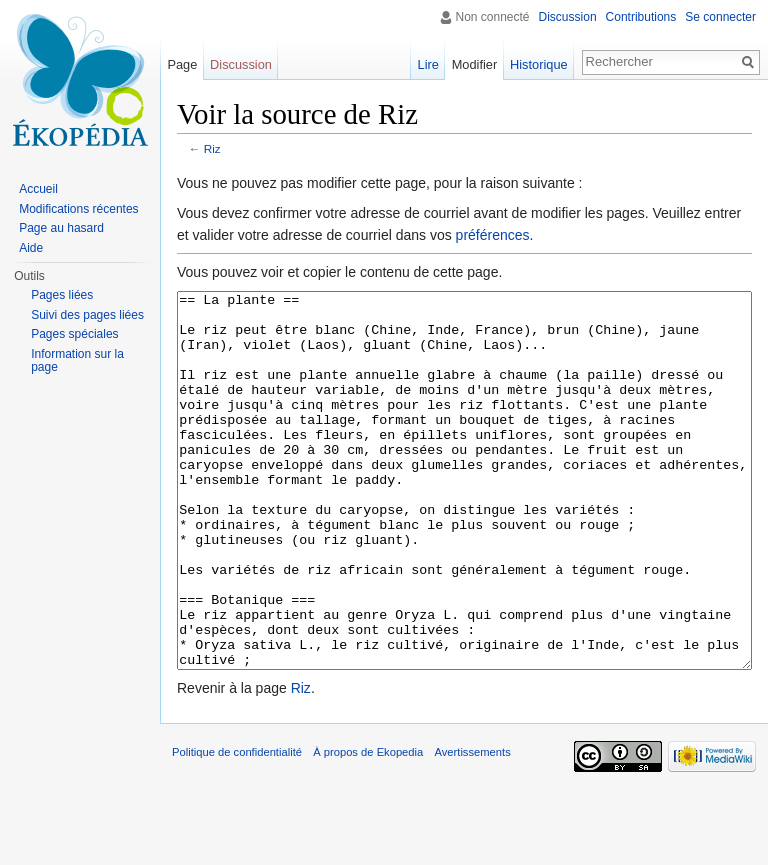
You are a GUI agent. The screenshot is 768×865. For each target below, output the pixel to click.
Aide (31, 248)
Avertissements (472, 827)
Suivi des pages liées (87, 315)
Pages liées (62, 295)
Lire (428, 64)
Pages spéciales (74, 334)
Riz (212, 148)
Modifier (475, 64)
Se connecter (720, 17)
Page (182, 64)
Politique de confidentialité (237, 827)
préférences (493, 235)
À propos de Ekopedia (368, 827)
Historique (539, 64)
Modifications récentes (78, 209)
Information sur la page (77, 361)
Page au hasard (61, 228)
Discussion (568, 17)
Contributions (641, 17)
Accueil (38, 189)
